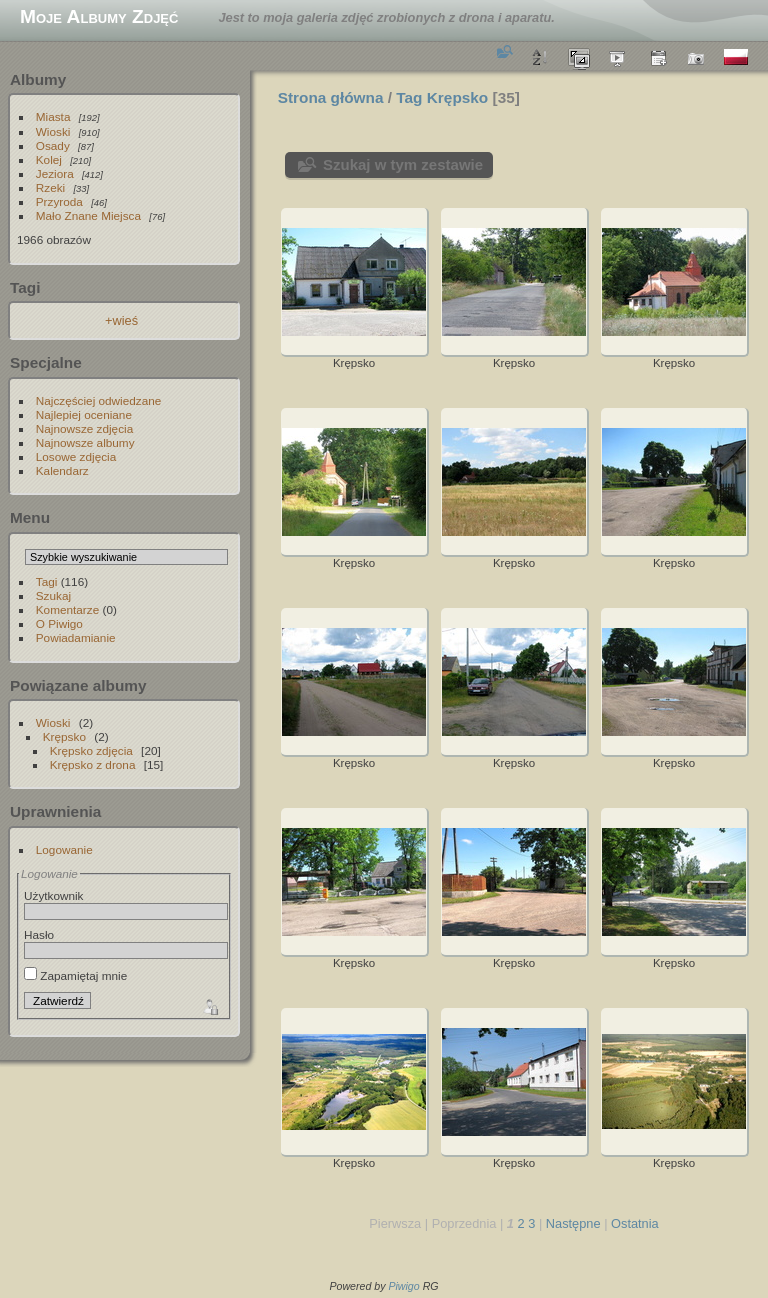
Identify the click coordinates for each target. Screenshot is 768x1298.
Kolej (49, 159)
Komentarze (67, 609)
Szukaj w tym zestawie (403, 164)
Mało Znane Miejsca (88, 215)
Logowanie (64, 849)
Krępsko (64, 736)
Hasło (39, 934)
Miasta (53, 116)
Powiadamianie (76, 637)
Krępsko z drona (93, 764)
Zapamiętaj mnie (75, 975)
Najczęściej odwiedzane (99, 400)
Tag (409, 97)
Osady (53, 145)
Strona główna (331, 97)
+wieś (121, 320)
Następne (573, 1223)
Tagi (47, 581)
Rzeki (50, 187)
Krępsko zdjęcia (91, 750)
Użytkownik (54, 895)
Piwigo (403, 1286)
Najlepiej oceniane (84, 414)
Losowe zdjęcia (76, 456)
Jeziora (55, 173)
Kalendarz (62, 470)
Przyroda (59, 201)
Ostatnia (635, 1223)
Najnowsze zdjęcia (84, 428)
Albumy (38, 79)
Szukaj (53, 595)
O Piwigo (59, 623)
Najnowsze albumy (85, 442)
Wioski (53, 131)
